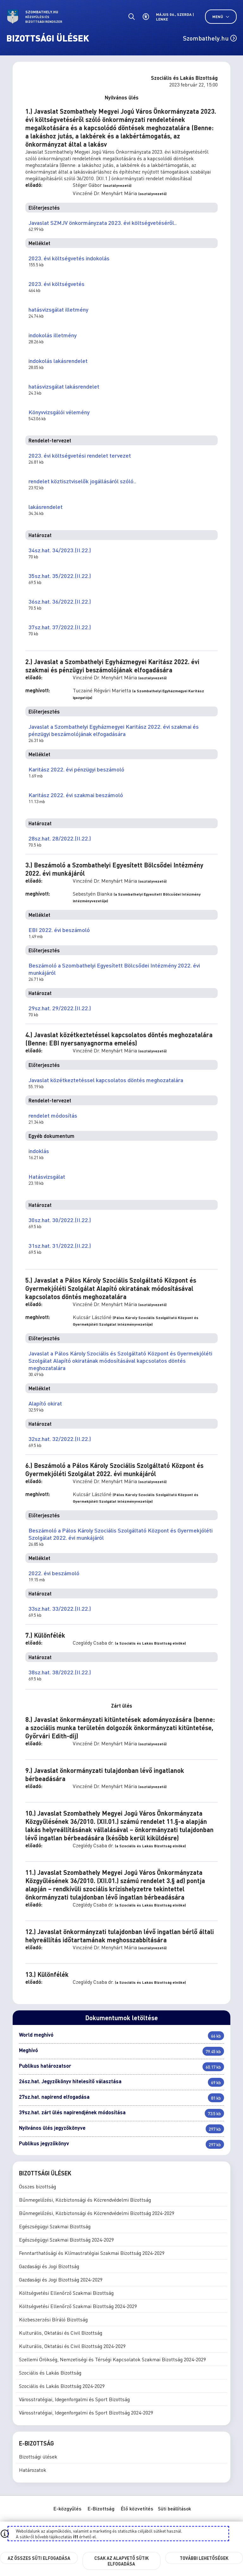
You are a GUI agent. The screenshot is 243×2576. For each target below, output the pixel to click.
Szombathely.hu (210, 38)
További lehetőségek (204, 2558)
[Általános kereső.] (131, 17)
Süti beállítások (174, 2508)
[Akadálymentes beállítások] (146, 17)
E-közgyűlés (67, 2508)
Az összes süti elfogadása (39, 2558)
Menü (220, 16)
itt (75, 2536)
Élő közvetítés (137, 2508)
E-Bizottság (101, 2508)
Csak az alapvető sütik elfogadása (121, 2560)
